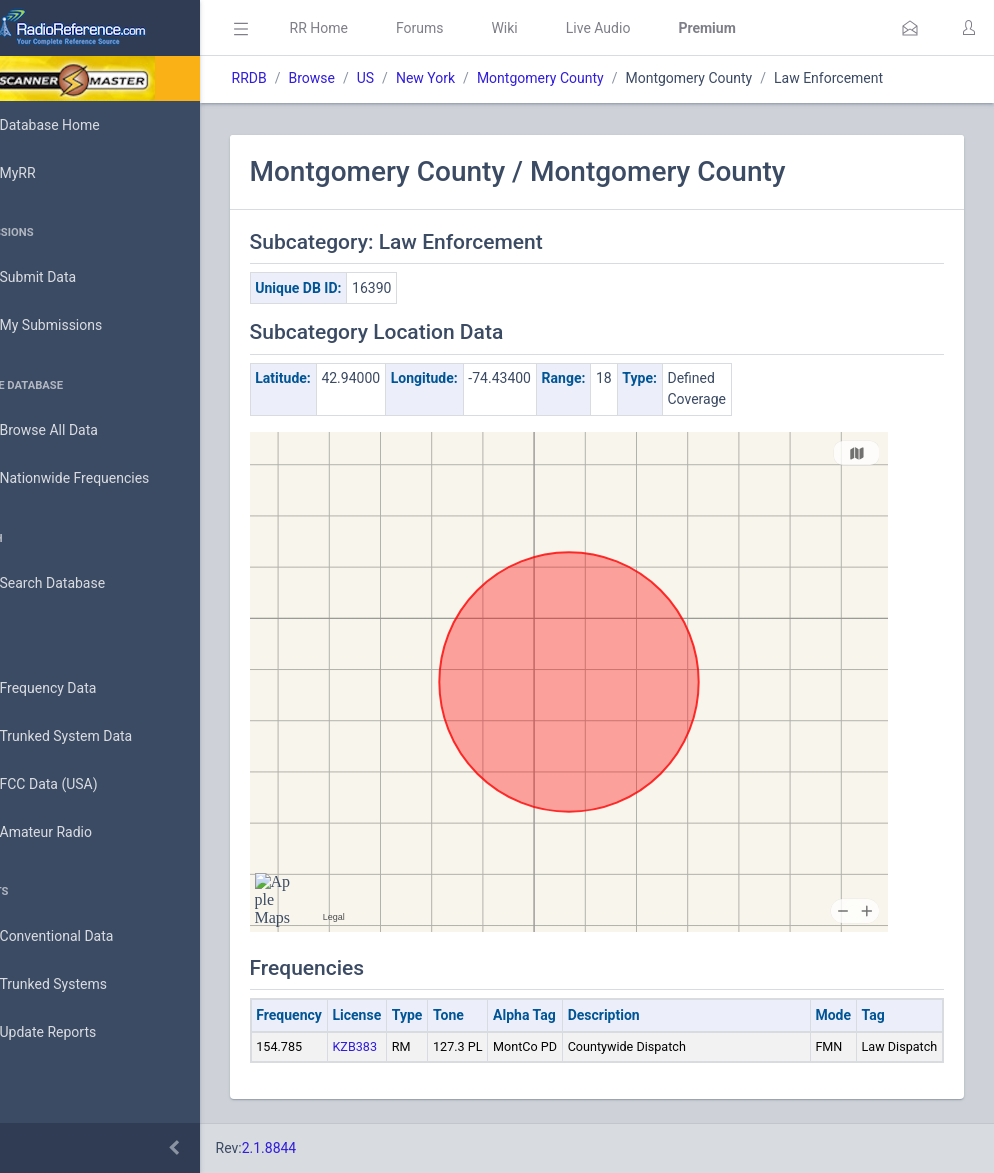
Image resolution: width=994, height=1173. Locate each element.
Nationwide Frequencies (103, 479)
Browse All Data (77, 431)
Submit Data (66, 278)
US (421, 78)
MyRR (46, 173)
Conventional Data (85, 937)
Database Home (78, 125)
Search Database (81, 583)
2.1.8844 (325, 1148)
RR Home (375, 28)
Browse (368, 78)
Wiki (561, 28)
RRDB (305, 78)
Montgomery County (596, 78)
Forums (476, 28)
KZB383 (411, 1046)
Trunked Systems (81, 985)
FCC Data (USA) (77, 784)
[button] (910, 28)
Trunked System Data (94, 736)
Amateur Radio (74, 832)
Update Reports (76, 1033)
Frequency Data (76, 688)
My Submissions (79, 326)
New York (481, 78)
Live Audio (654, 28)
